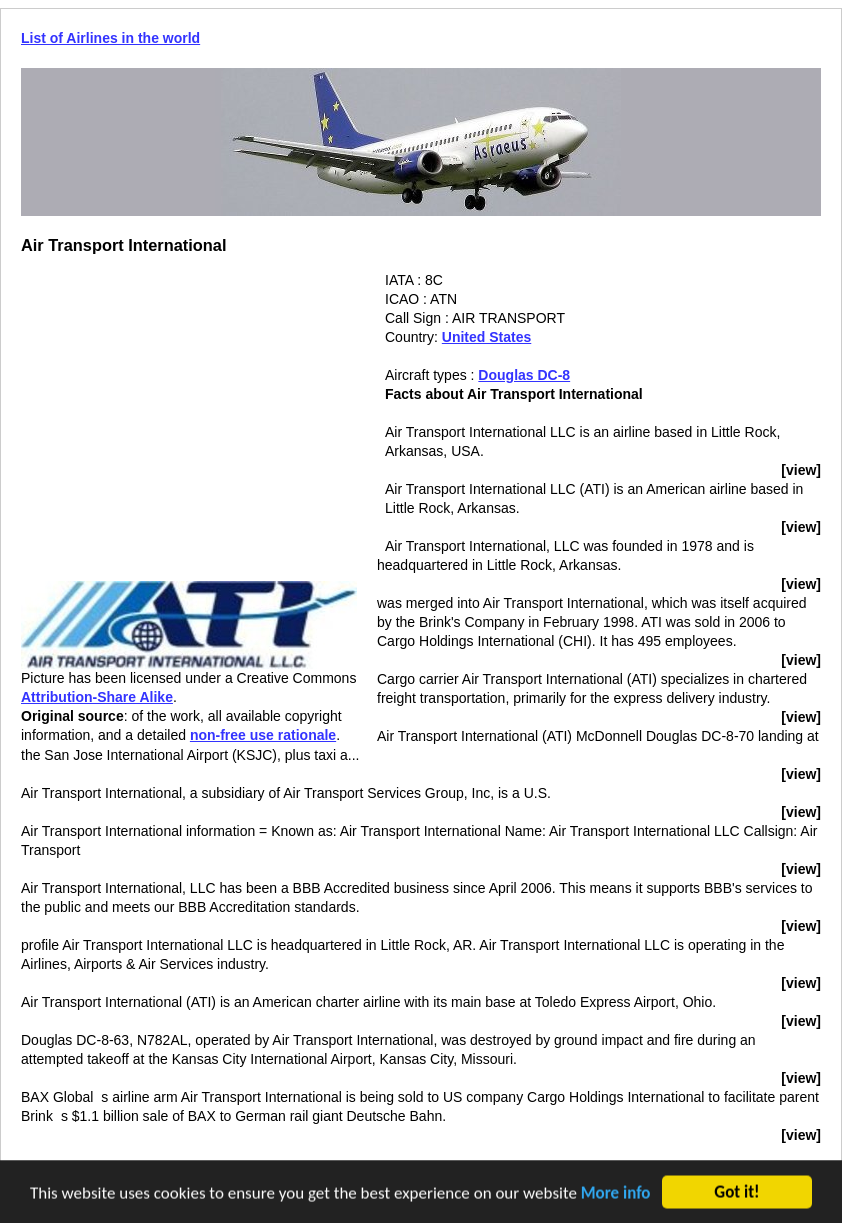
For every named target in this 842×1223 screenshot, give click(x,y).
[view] (801, 470)
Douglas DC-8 (524, 375)
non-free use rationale (263, 735)
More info (616, 1193)
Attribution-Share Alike (97, 697)
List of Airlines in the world (110, 38)
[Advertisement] (189, 411)
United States (486, 337)
